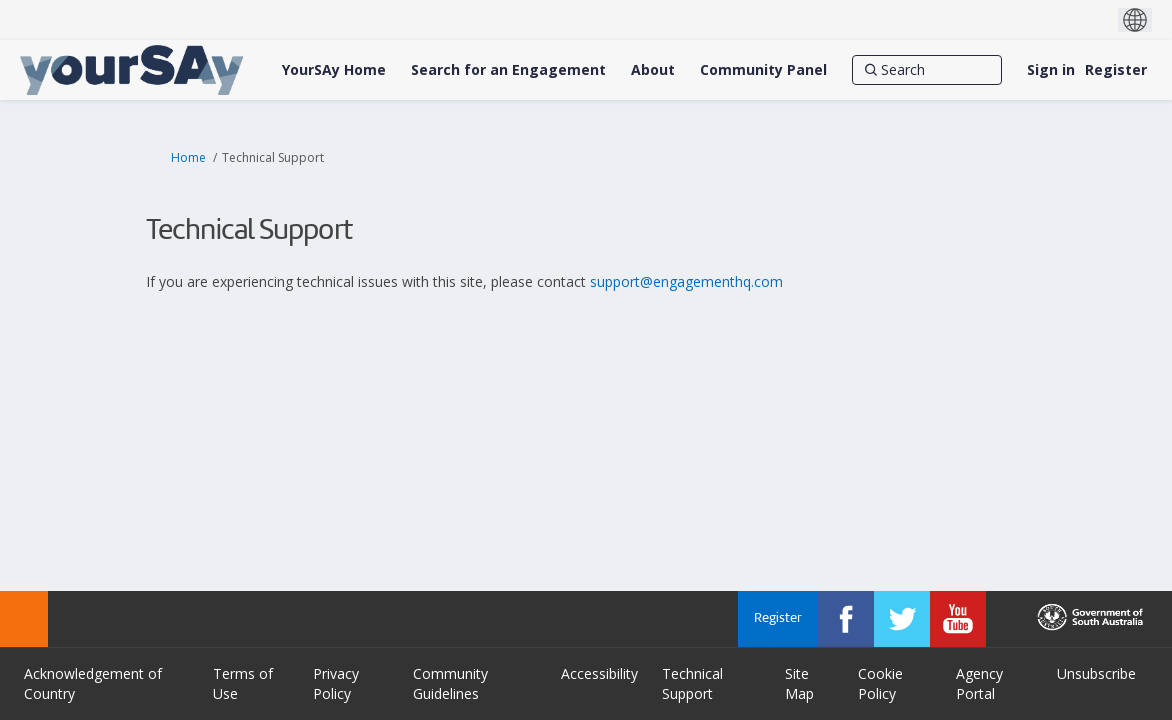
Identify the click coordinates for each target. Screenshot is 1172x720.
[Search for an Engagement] (508, 70)
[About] (653, 70)
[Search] (927, 70)
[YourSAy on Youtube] (958, 619)
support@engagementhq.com (686, 281)
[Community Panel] (763, 70)
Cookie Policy (880, 683)
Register (1116, 69)
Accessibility (599, 673)
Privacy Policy (336, 683)
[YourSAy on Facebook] (846, 619)
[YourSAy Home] (334, 70)
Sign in (1051, 69)
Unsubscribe (1096, 673)
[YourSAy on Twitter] (902, 619)
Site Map (799, 683)
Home (188, 157)
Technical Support (692, 683)
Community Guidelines (450, 683)
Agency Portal (979, 683)
